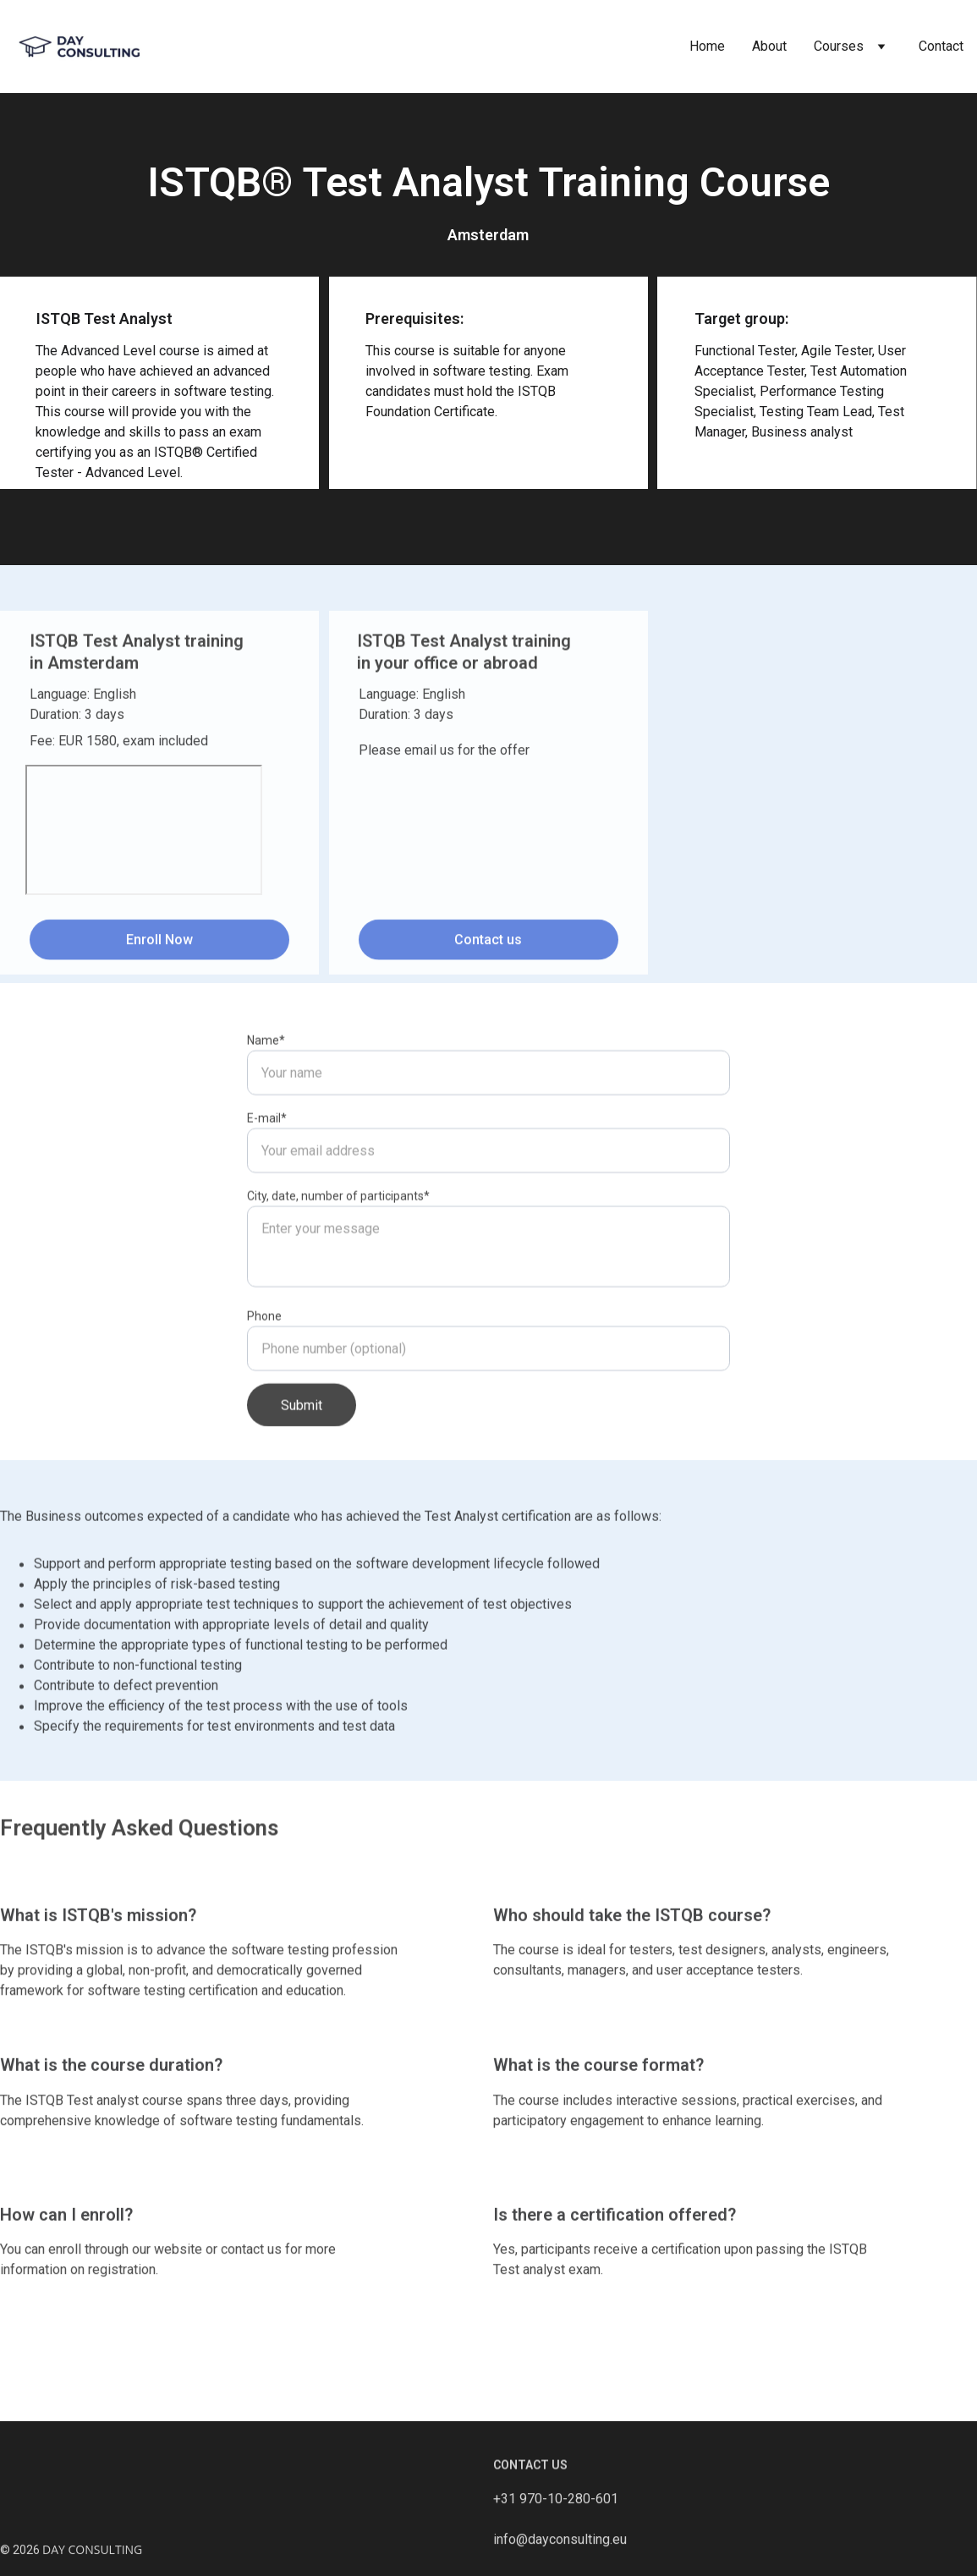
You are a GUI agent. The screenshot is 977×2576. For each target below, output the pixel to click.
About (769, 46)
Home (707, 46)
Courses (839, 46)
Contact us (488, 945)
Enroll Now (159, 945)
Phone (264, 1377)
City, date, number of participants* (338, 1257)
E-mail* (267, 1179)
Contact (941, 46)
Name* (266, 1101)
